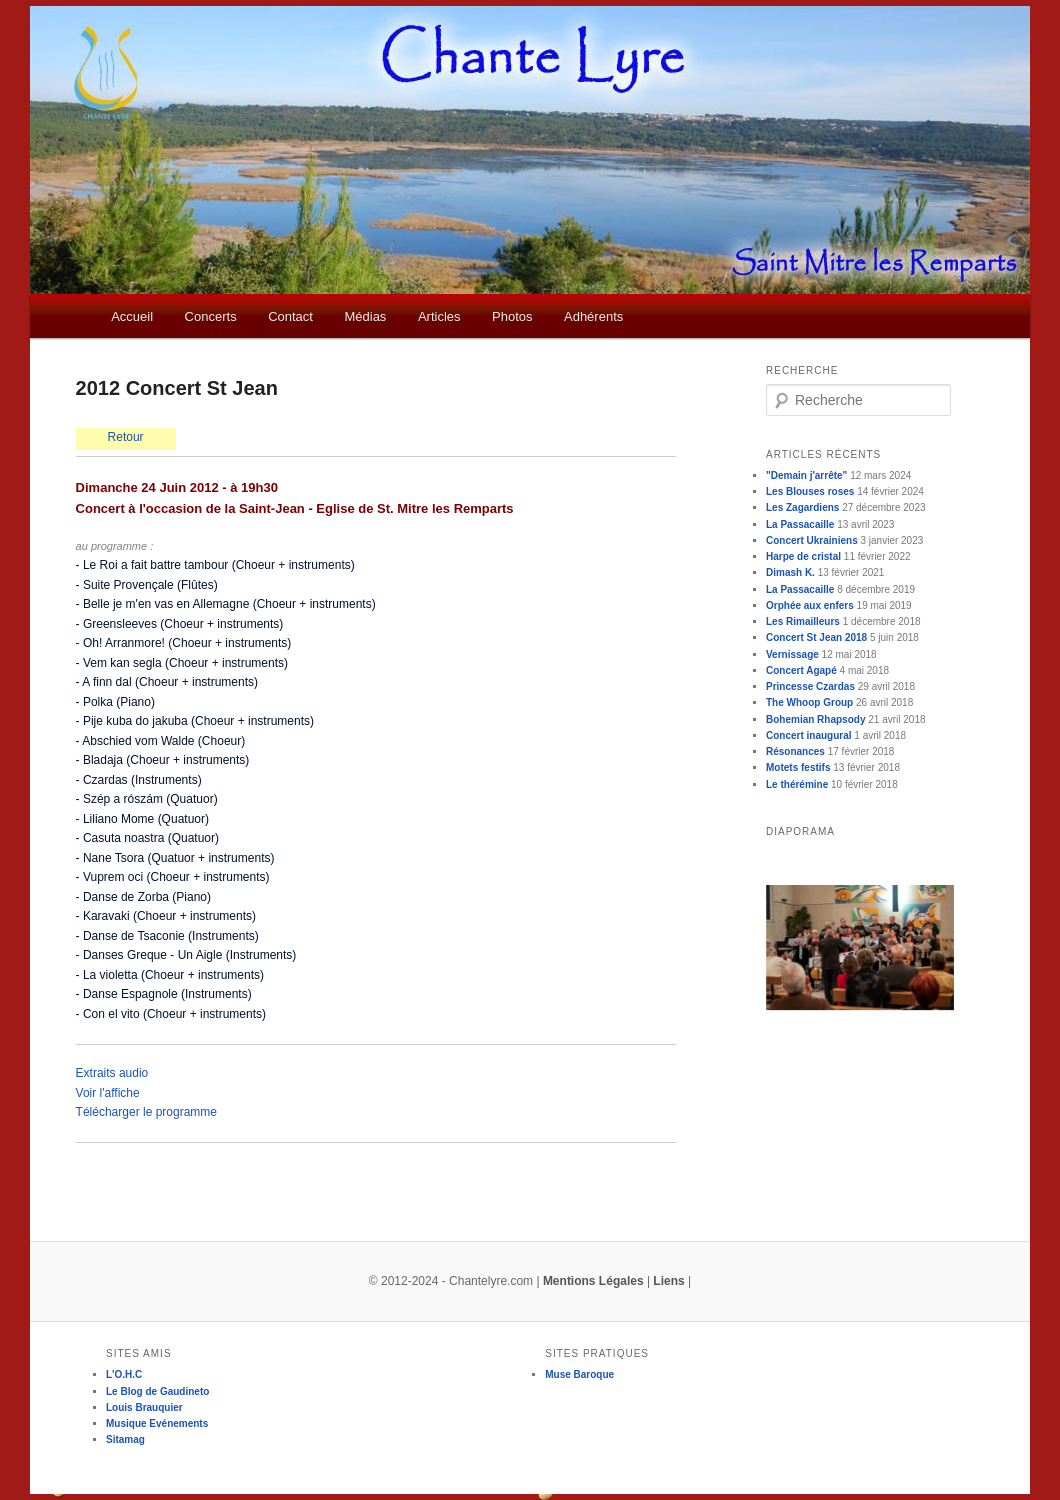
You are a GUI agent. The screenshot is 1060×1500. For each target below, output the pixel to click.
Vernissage (792, 654)
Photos (512, 316)
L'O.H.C (124, 1374)
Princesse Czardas (810, 686)
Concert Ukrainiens (812, 540)
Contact (290, 316)
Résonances (795, 751)
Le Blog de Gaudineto (157, 1391)
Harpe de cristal (803, 556)
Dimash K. (790, 572)
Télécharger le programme (146, 1112)
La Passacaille (800, 524)
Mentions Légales (593, 1281)
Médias (365, 316)
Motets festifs (798, 767)
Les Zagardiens (802, 507)
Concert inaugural (809, 735)
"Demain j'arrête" (806, 475)
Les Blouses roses (810, 491)
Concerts (211, 316)
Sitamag (125, 1439)
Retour (126, 437)
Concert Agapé (801, 670)
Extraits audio (112, 1073)
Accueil (132, 316)
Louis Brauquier (144, 1407)
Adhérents (593, 316)
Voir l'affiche (108, 1093)
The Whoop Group (809, 702)
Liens (668, 1281)
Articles (439, 316)
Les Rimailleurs (803, 621)
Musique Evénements (157, 1423)
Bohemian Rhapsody (815, 719)
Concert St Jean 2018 (816, 637)
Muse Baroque (579, 1374)
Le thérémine (797, 784)
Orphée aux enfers (810, 605)
